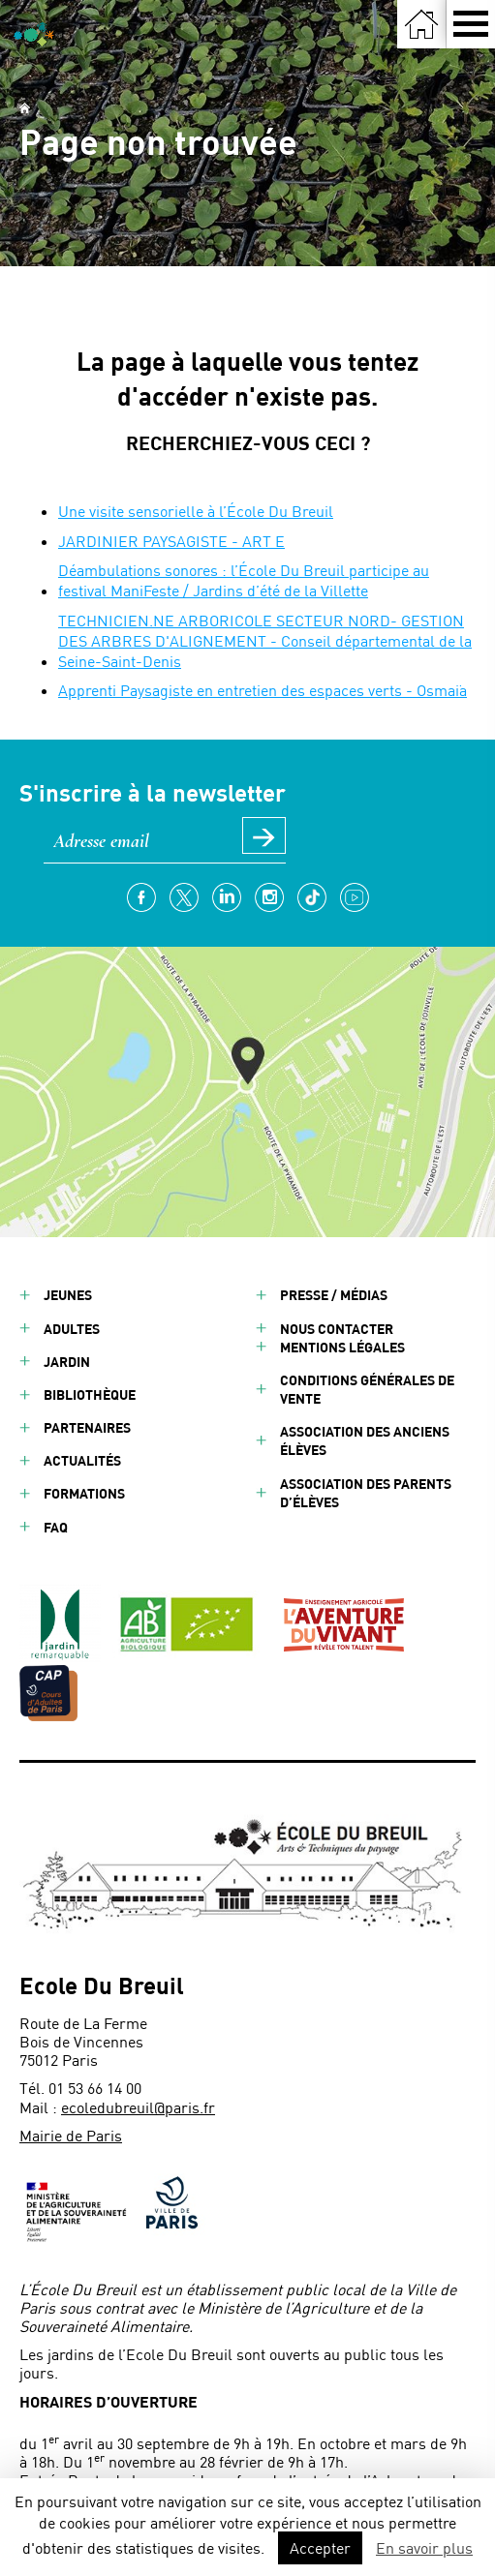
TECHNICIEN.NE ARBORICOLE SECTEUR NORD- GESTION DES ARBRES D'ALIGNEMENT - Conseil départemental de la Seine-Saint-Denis (265, 640)
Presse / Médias (333, 1295)
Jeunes (68, 1295)
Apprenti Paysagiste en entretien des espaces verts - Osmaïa (262, 690)
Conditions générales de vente (367, 1389)
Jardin (67, 1361)
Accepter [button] (320, 2547)
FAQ (56, 1527)
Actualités (82, 1460)
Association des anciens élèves (364, 1440)
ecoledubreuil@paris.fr (138, 2107)
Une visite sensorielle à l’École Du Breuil (195, 510)
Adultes (72, 1328)
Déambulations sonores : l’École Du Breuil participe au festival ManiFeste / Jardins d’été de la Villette (243, 580)
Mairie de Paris (70, 2135)
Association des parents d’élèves (365, 1492)
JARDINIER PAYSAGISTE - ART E (171, 540)
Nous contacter (336, 1328)
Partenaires (87, 1427)
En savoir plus (424, 2547)
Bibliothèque (90, 1394)
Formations (84, 1493)
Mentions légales (342, 1347)
